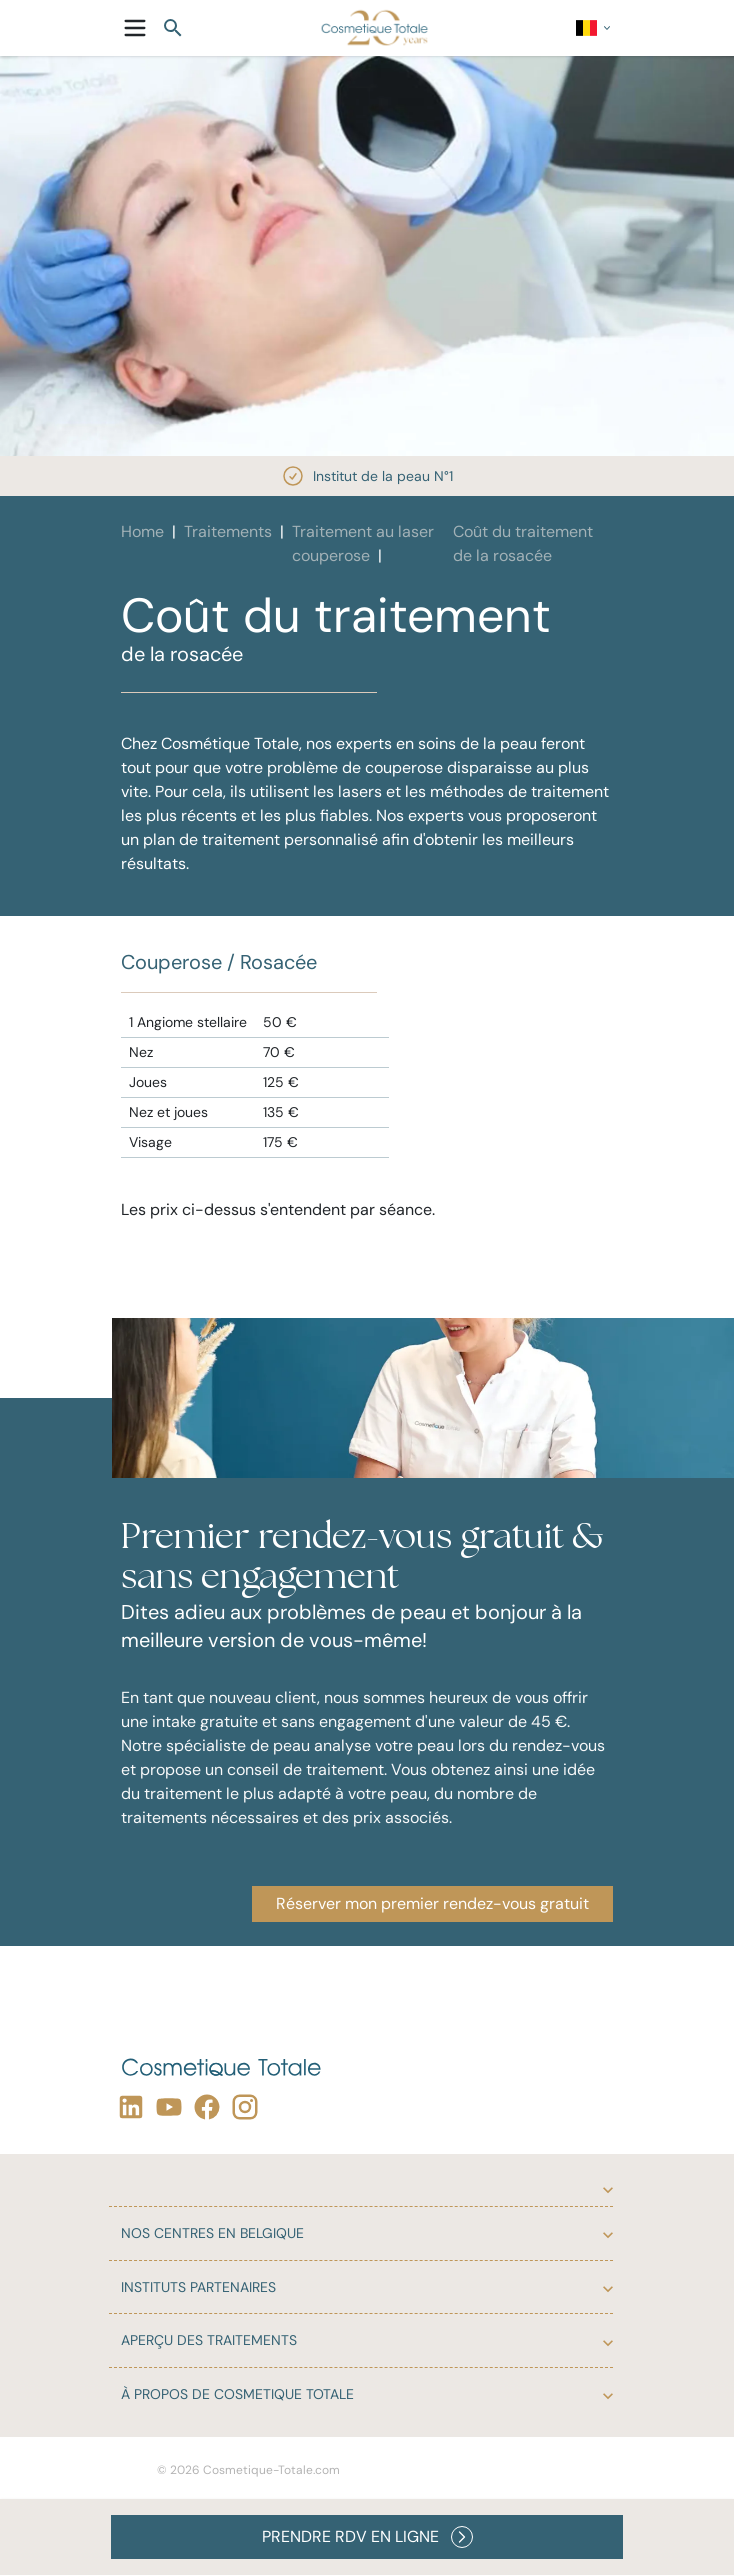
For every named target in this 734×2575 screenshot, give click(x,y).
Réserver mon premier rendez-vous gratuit (432, 1903)
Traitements (228, 531)
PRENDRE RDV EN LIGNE (367, 2537)
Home (142, 531)
